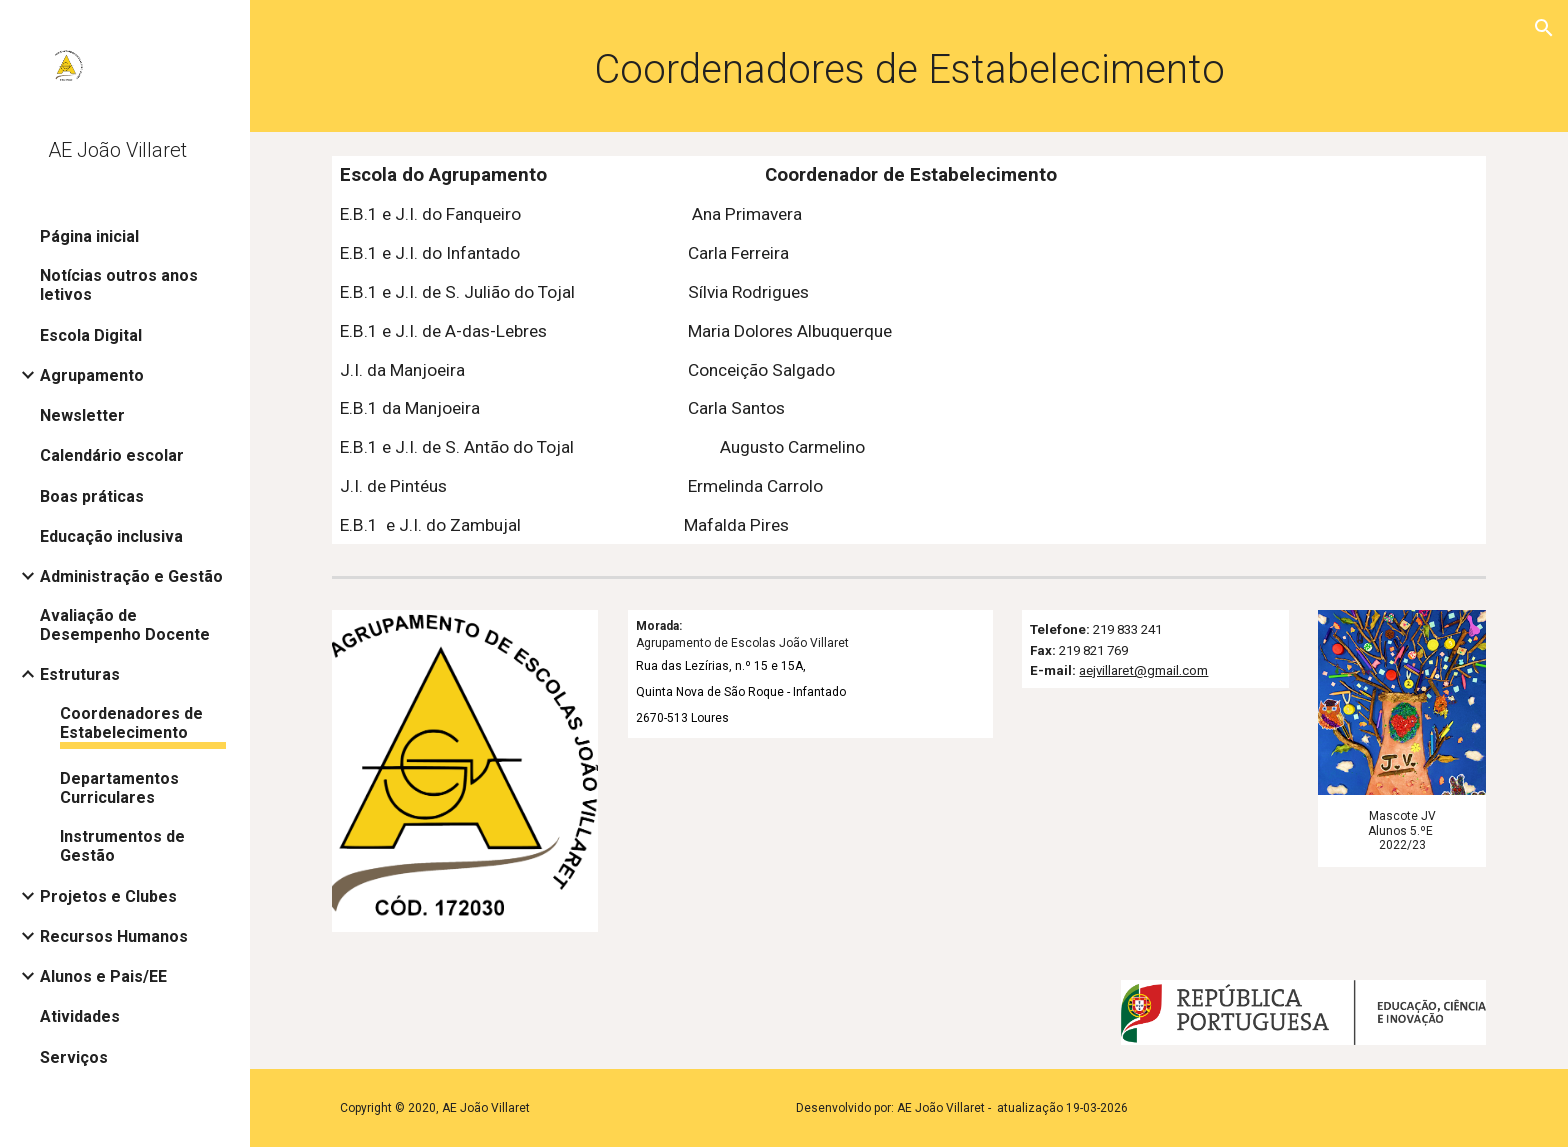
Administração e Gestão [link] (131, 576)
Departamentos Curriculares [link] (119, 788)
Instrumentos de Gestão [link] (122, 846)
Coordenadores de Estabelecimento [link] (131, 723)
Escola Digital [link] (91, 335)
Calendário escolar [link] (112, 455)
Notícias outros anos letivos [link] (119, 285)
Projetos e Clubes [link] (108, 896)
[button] (1544, 28)
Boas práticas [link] (92, 496)
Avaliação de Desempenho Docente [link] (125, 625)
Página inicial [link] (89, 236)
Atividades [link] (80, 1016)
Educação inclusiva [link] (111, 536)
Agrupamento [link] (92, 375)
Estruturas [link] (80, 674)
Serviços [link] (74, 1057)
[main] (909, 66)
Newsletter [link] (82, 415)
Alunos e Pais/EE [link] (103, 976)
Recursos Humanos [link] (114, 936)
